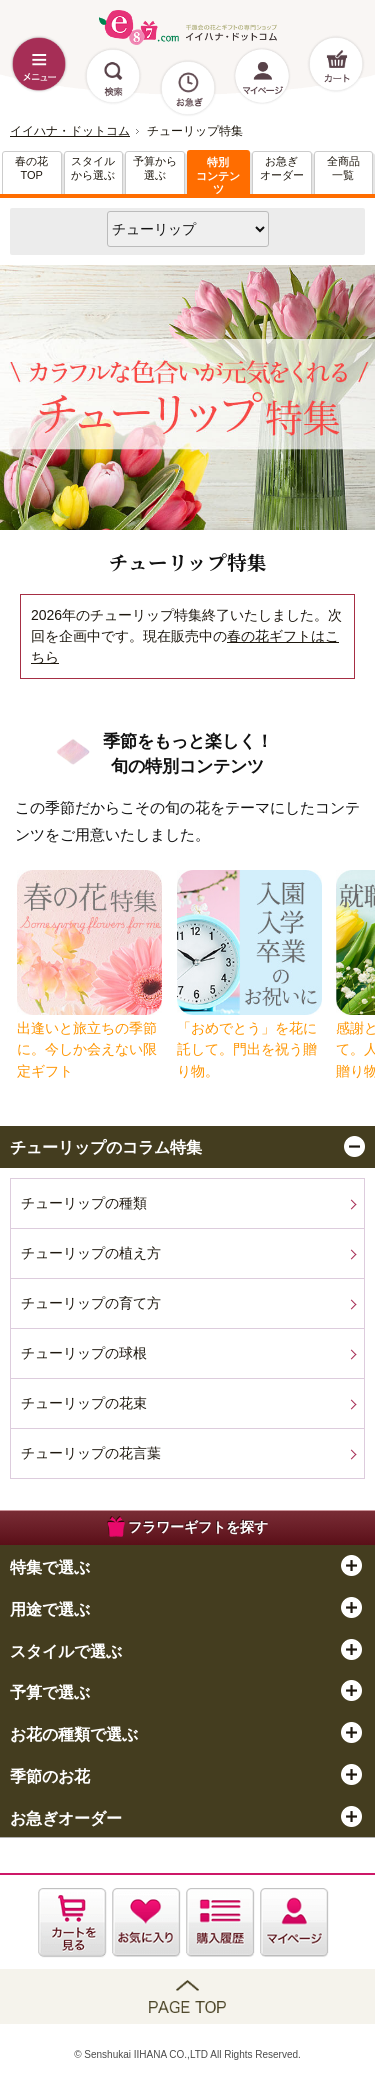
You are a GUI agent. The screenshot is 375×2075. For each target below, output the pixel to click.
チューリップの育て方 (91, 1303)
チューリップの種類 (84, 1203)
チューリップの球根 (84, 1353)
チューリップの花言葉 (91, 1453)
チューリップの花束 (84, 1403)
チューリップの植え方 (91, 1253)
